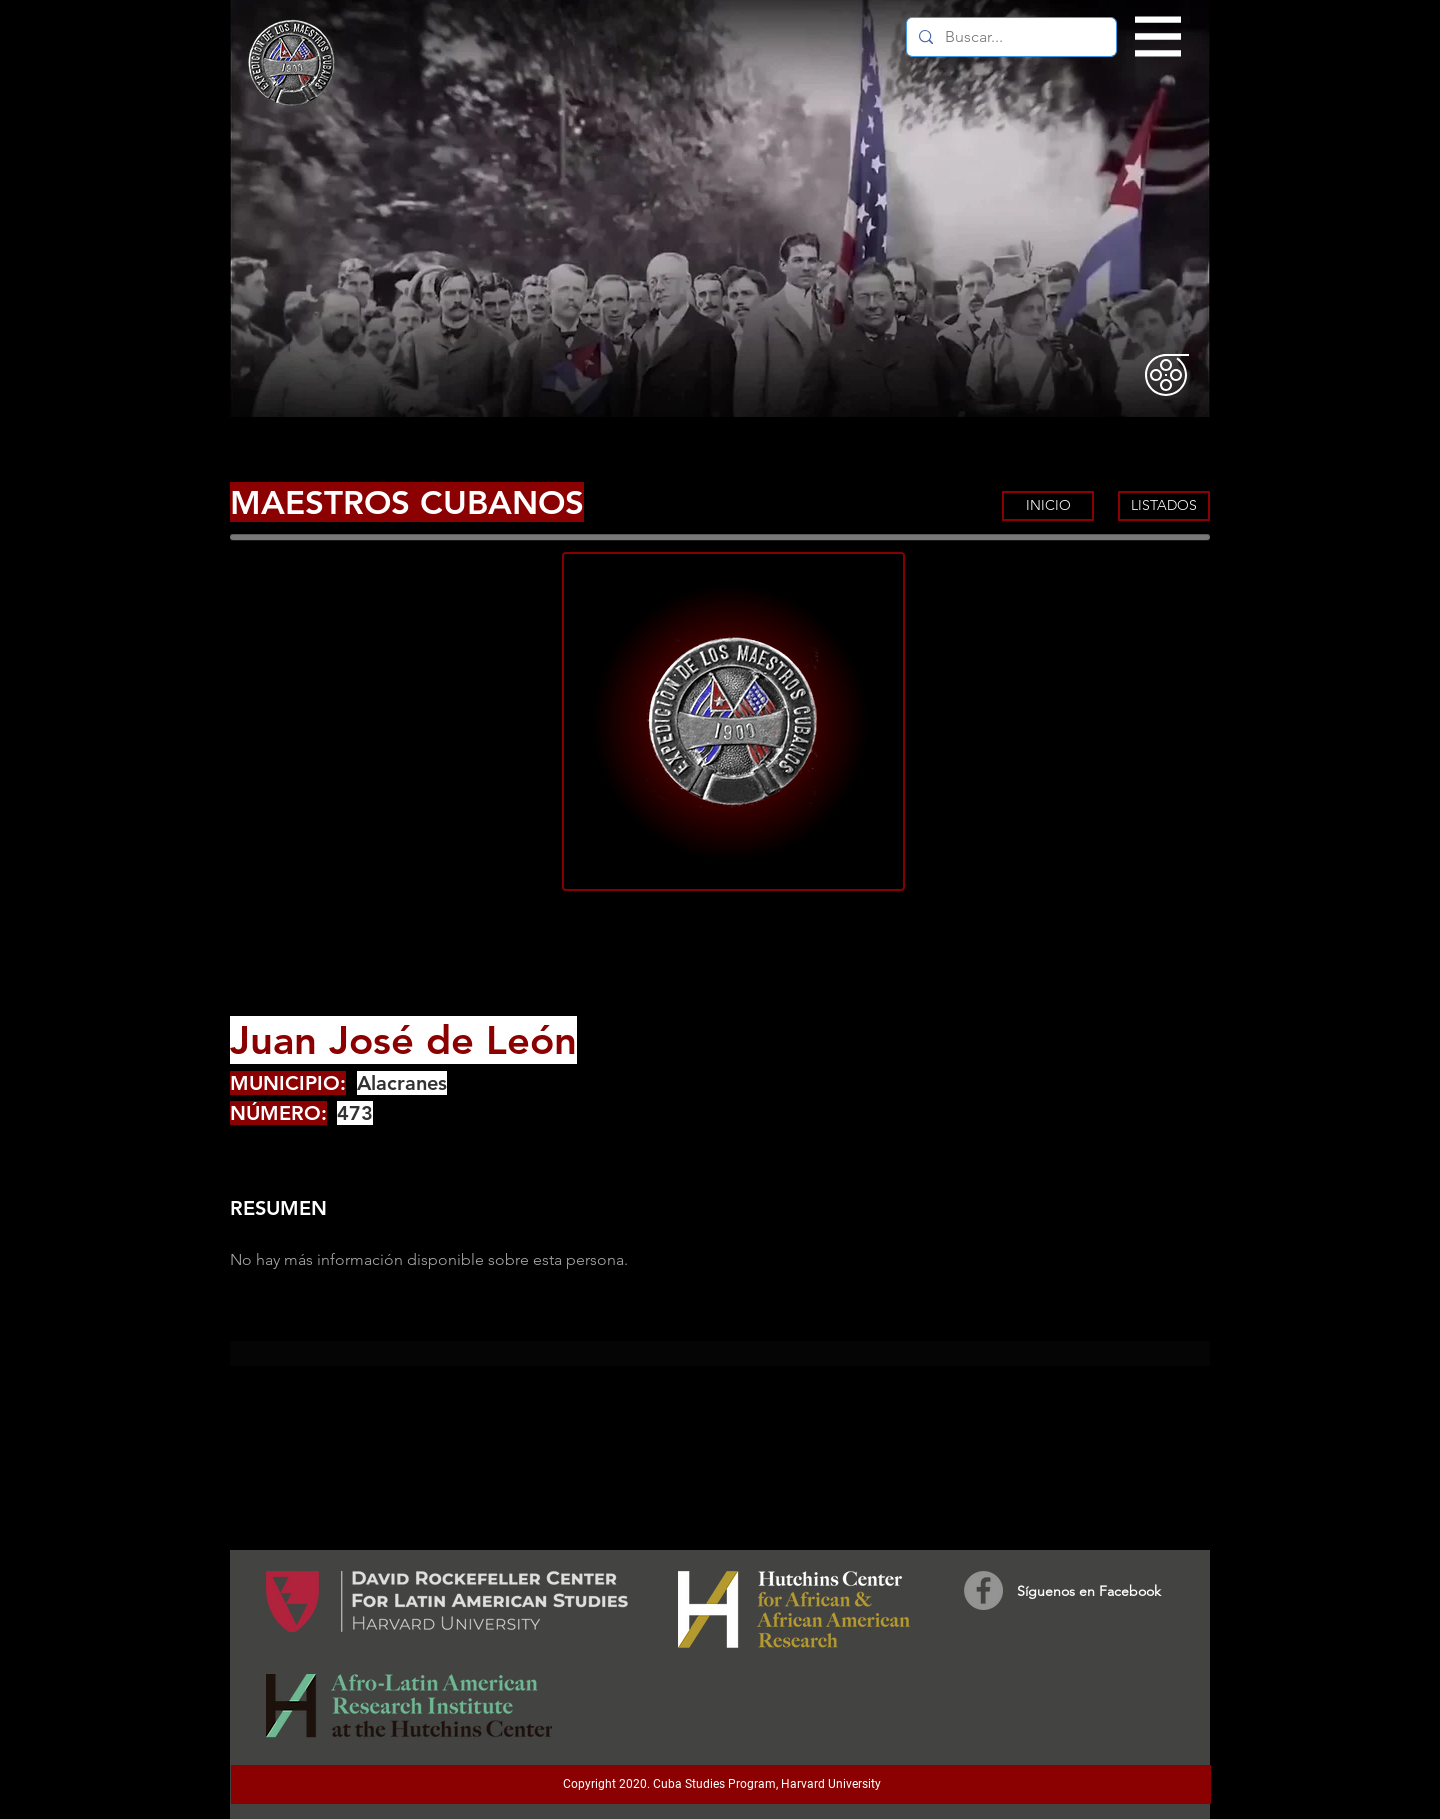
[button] (1158, 37)
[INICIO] (1048, 506)
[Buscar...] (1009, 37)
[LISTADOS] (1164, 506)
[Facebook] (983, 1590)
